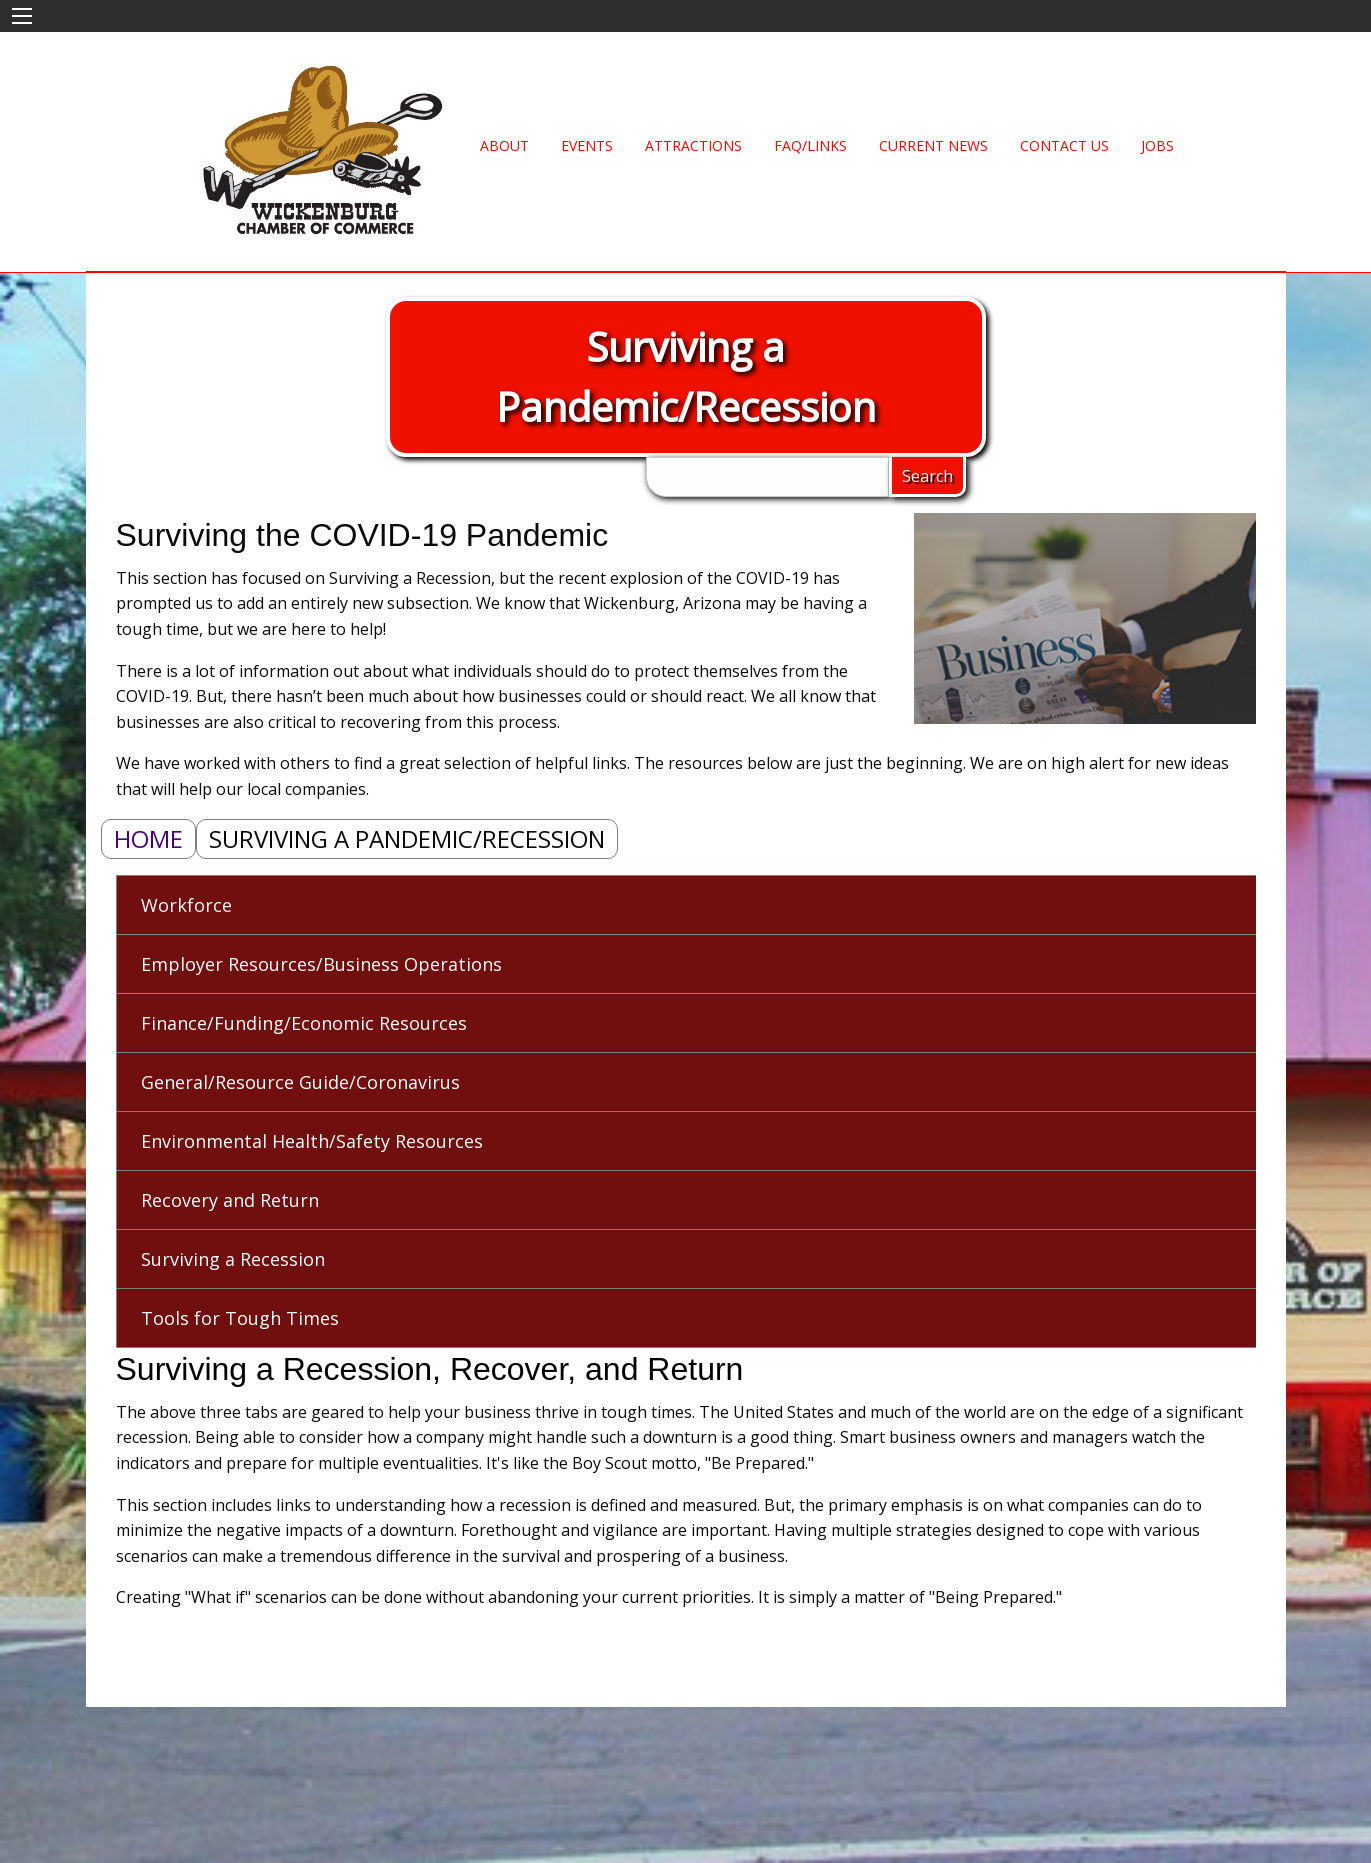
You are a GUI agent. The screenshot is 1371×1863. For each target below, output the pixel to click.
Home (148, 838)
